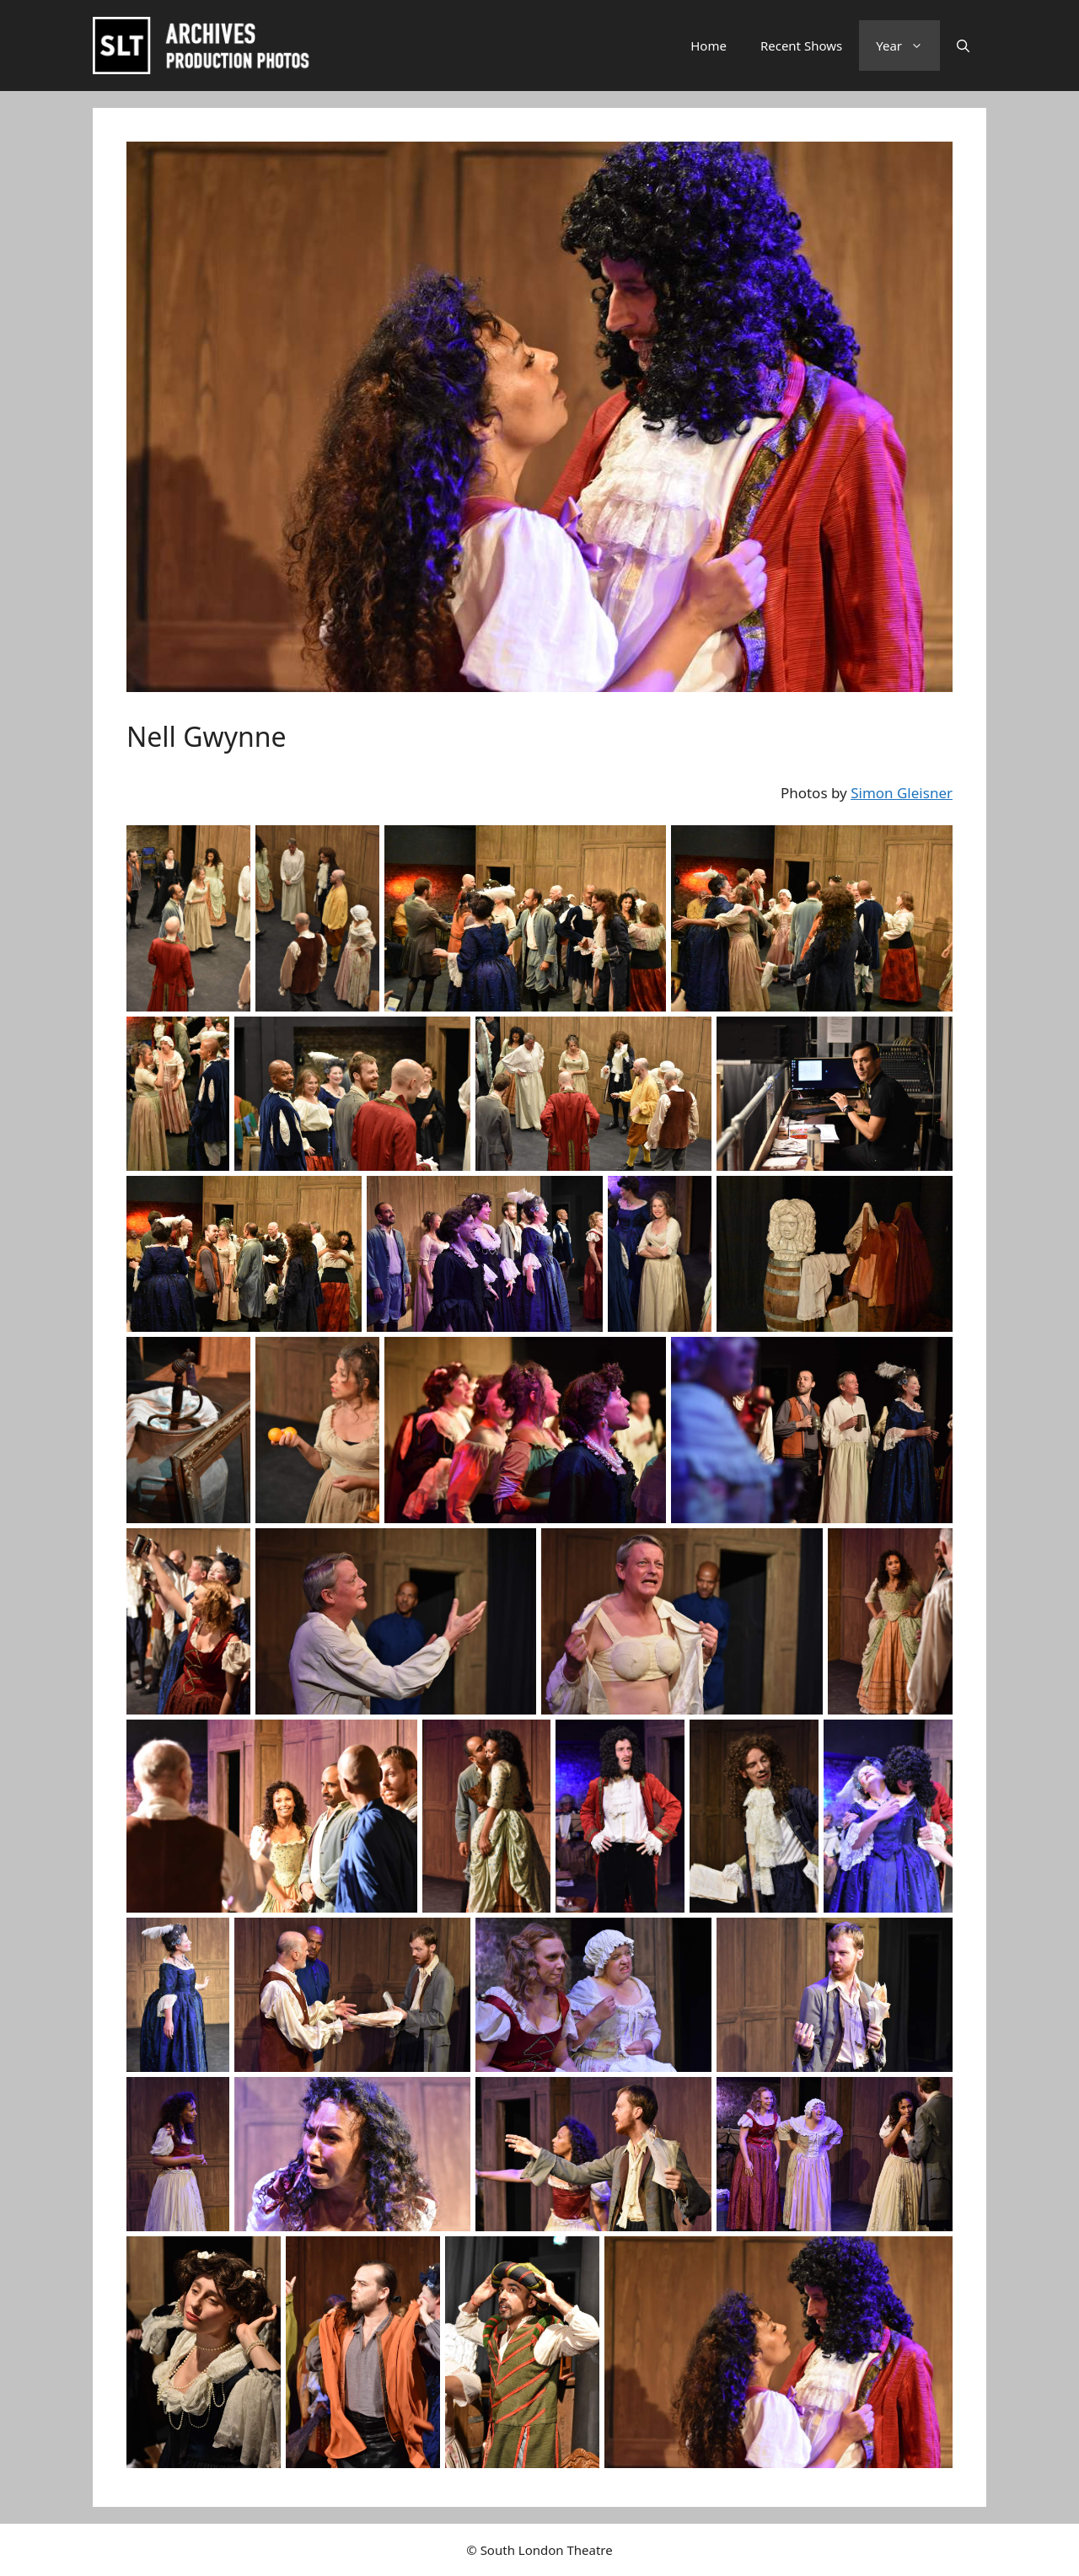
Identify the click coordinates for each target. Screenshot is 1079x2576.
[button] (963, 45)
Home (708, 45)
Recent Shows (801, 45)
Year (908, 45)
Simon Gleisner (902, 792)
